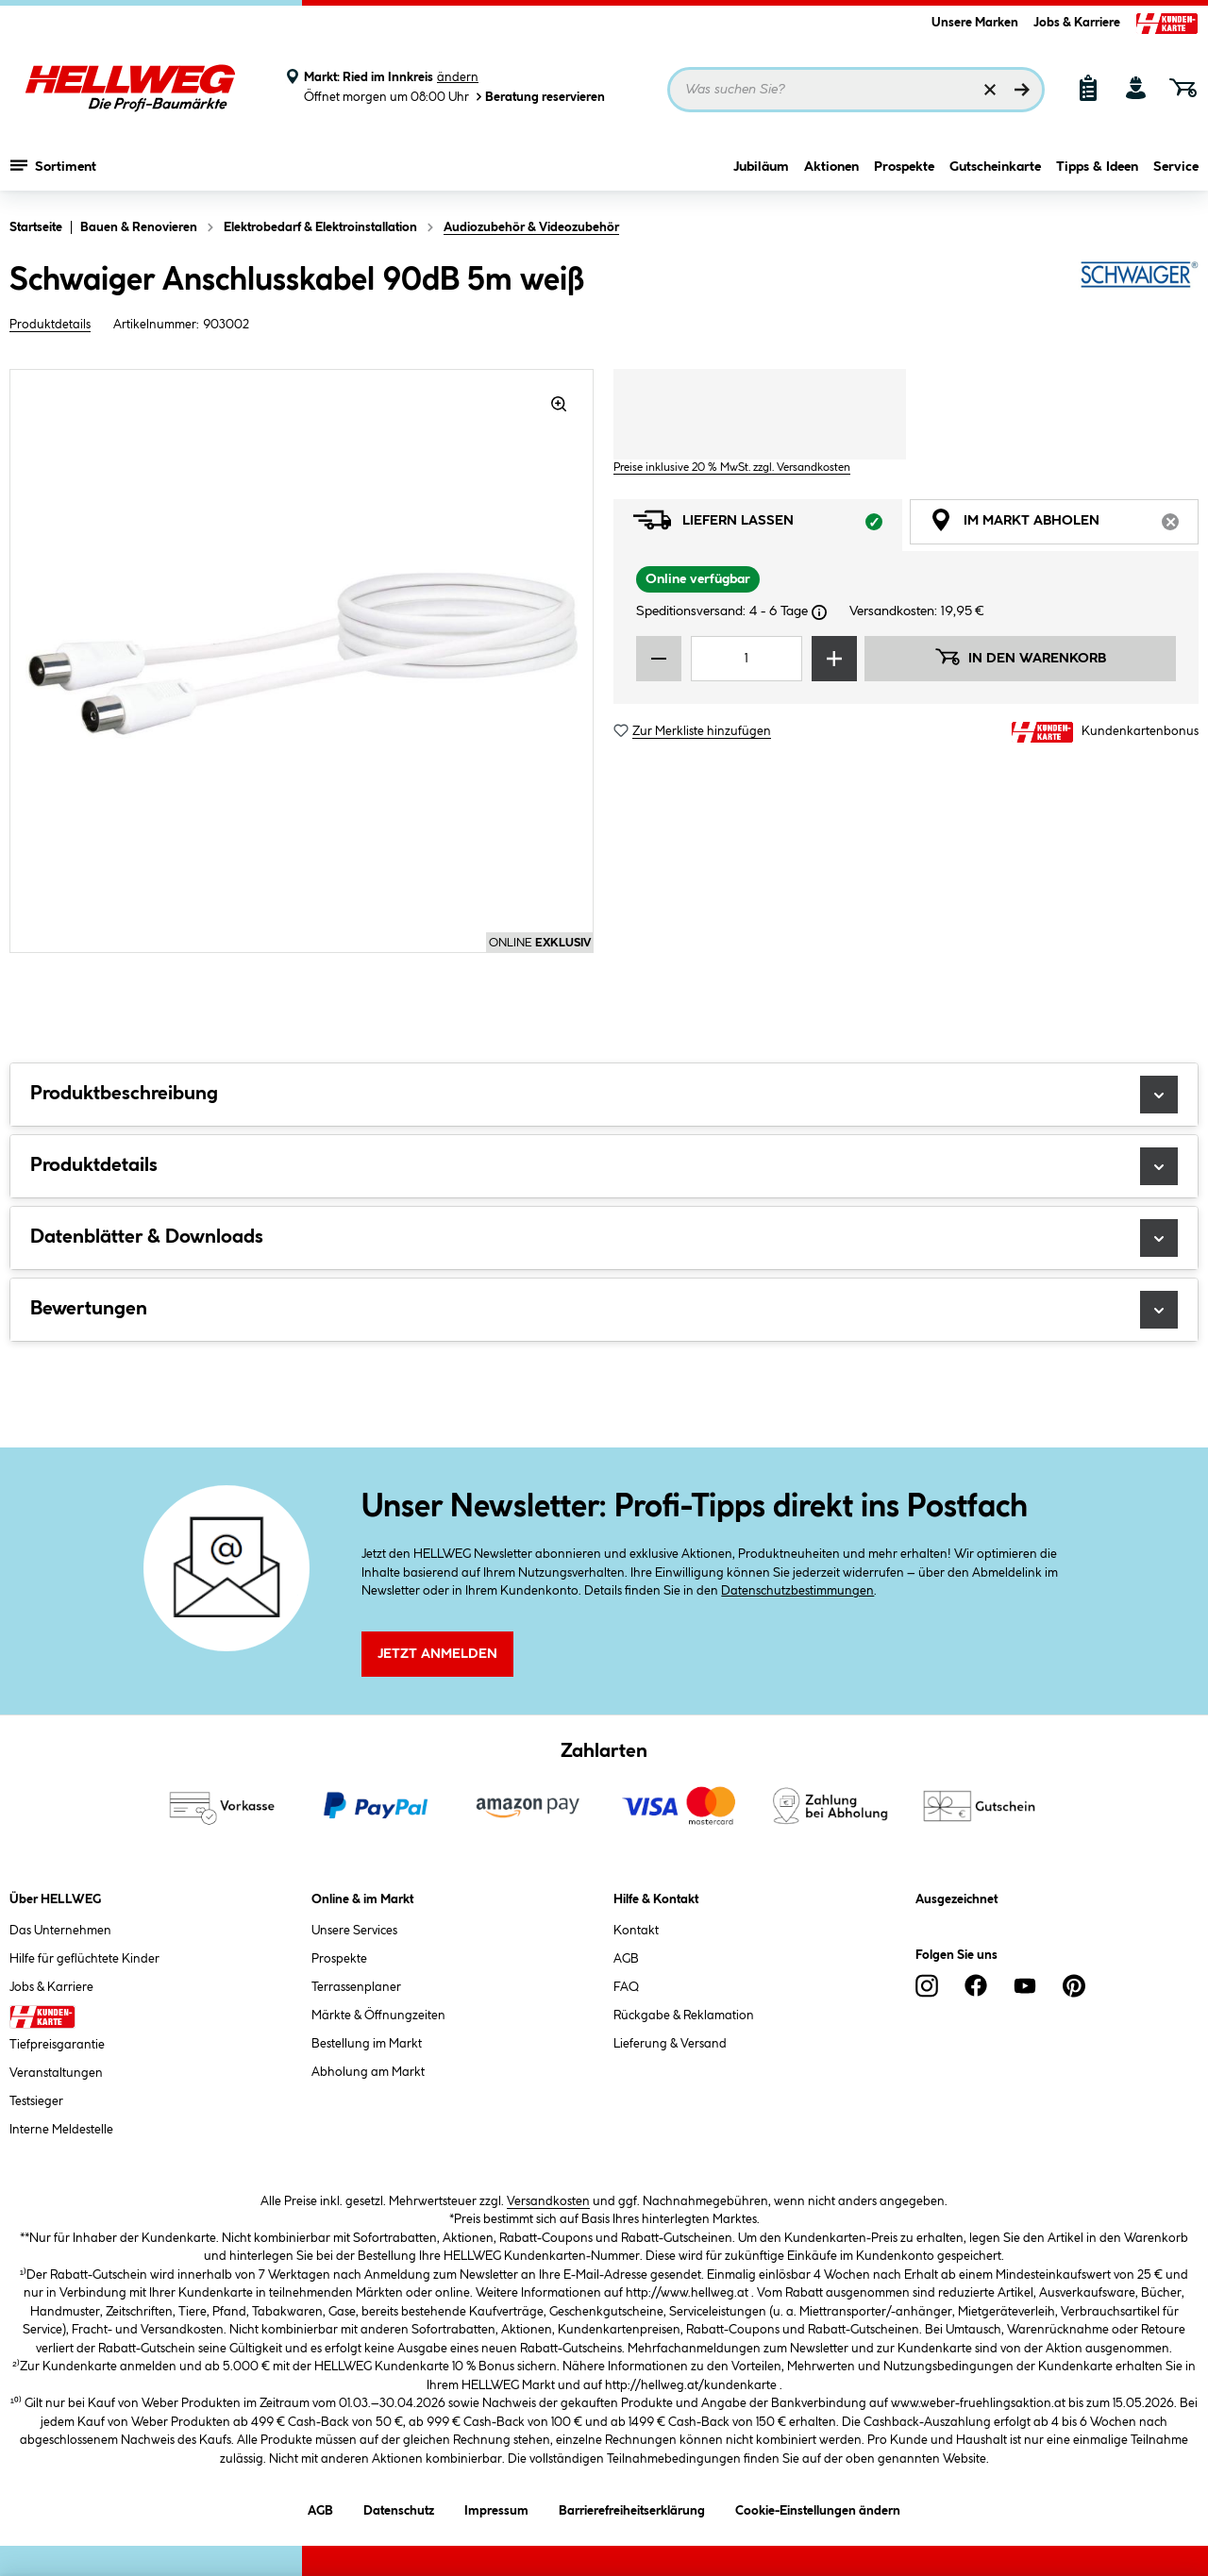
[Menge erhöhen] (834, 658)
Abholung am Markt (368, 2072)
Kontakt (636, 1930)
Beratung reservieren (539, 97)
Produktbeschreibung (604, 1094)
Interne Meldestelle (61, 2129)
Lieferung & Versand (670, 2043)
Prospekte (904, 167)
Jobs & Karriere (1076, 22)
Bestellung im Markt (366, 2043)
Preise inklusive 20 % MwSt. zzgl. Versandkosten (731, 467)
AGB (626, 1959)
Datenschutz (398, 2508)
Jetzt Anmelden (437, 1654)
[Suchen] (1022, 89)
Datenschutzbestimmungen (797, 1591)
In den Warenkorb (1020, 657)
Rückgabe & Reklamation (683, 2015)
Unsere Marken (974, 22)
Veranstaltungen (56, 2073)
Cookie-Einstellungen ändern (817, 2508)
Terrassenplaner (356, 1987)
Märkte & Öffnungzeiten (378, 2015)
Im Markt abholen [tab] (1064, 525)
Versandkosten (548, 2201)
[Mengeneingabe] (746, 658)
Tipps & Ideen (1097, 167)
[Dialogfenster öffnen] (819, 612)
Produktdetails (50, 324)
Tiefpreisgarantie (57, 2044)
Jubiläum (761, 167)
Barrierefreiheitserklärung (632, 2508)
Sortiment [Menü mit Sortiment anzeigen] (53, 165)
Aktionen (831, 167)
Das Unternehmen (60, 1930)
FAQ (626, 1987)
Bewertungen (604, 1310)
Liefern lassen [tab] (767, 525)
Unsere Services (354, 1930)
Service (1176, 167)
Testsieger (36, 2101)
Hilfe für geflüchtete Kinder (84, 1959)
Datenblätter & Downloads (604, 1238)
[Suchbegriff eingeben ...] (856, 89)
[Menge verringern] (658, 658)
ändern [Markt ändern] (457, 77)
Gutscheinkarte (995, 167)
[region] (302, 661)
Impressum (496, 2508)
